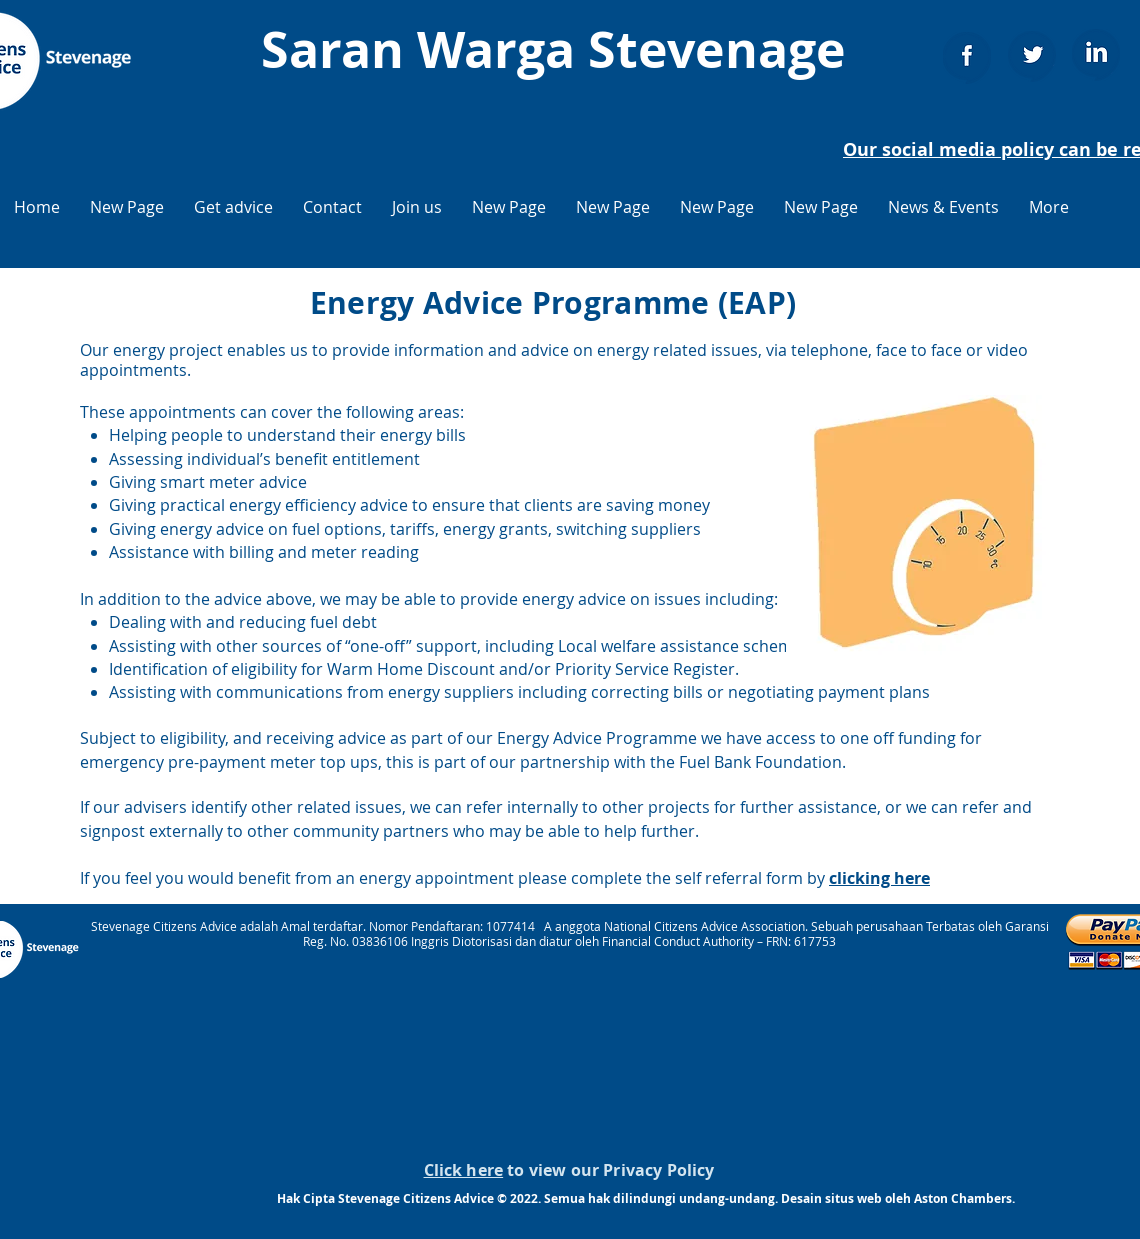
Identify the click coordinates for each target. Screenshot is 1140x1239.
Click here (464, 1170)
